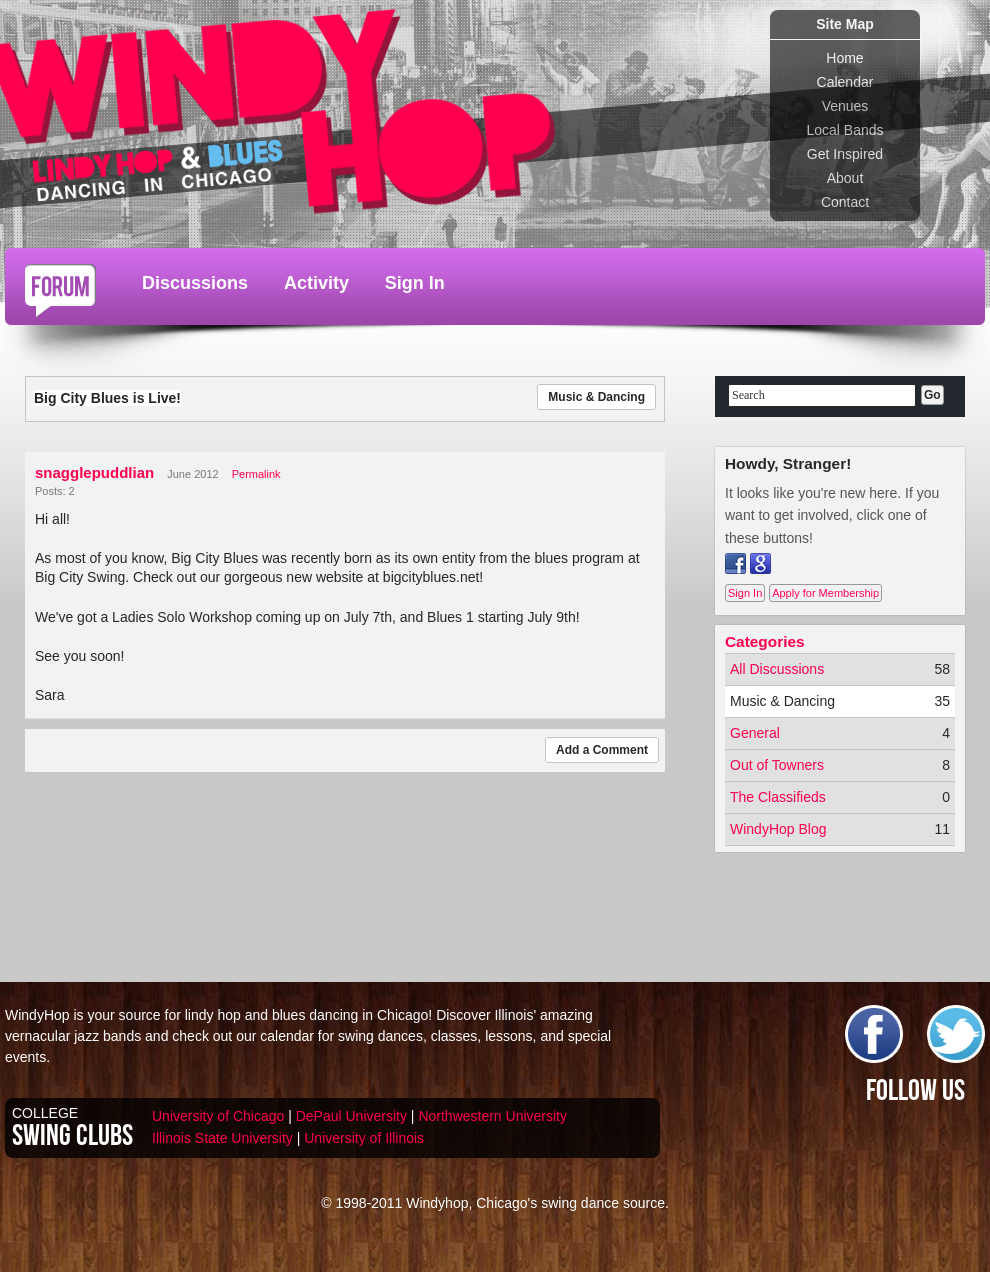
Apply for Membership (825, 593)
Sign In (415, 283)
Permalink (256, 474)
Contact (845, 202)
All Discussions (777, 669)
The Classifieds (778, 797)
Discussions (195, 283)
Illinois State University (222, 1138)
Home (844, 58)
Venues (845, 106)
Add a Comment (602, 750)
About (845, 178)
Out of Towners (777, 765)
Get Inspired (845, 154)
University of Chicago (218, 1116)
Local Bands (844, 130)
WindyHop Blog (778, 829)
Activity (316, 283)
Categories (765, 641)
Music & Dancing (596, 397)
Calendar (845, 82)
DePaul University (351, 1116)
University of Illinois (364, 1138)
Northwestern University (492, 1116)
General (755, 733)
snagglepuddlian (94, 472)
